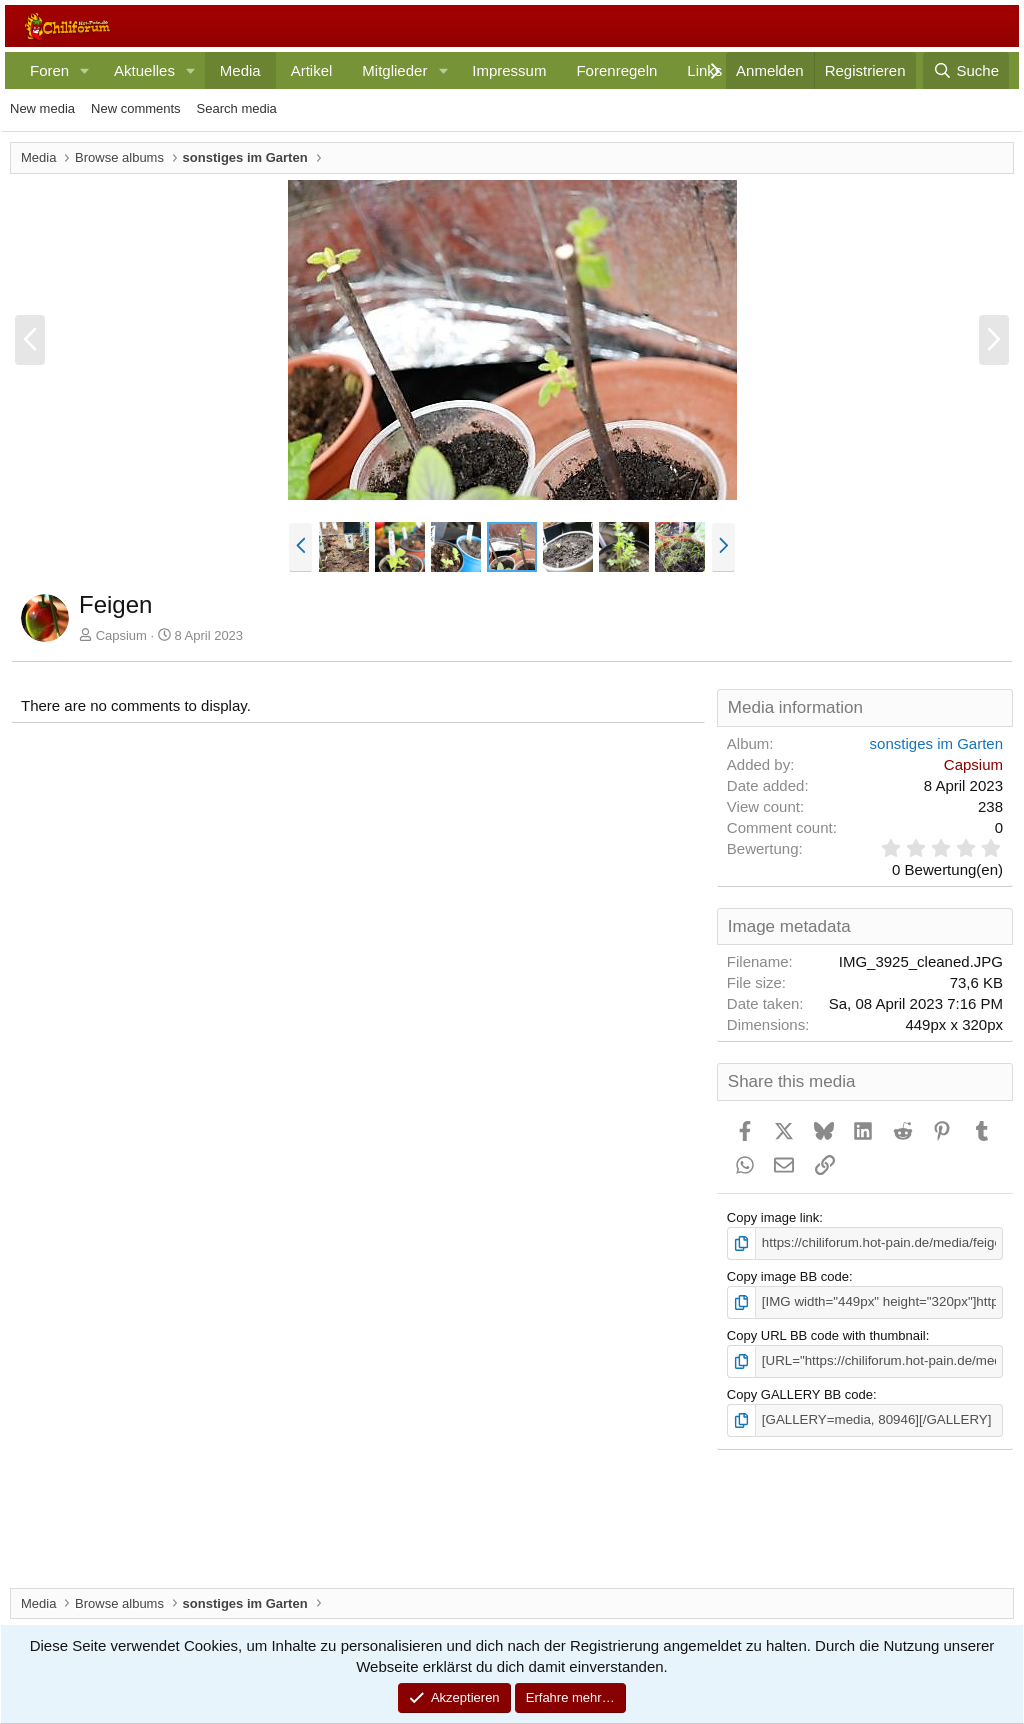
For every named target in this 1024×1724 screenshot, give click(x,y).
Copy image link (773, 1217)
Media (240, 70)
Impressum (509, 70)
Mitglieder (394, 70)
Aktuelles (144, 70)
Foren (49, 70)
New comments (136, 108)
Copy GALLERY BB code (800, 1392)
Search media (237, 108)
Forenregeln (616, 70)
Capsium (121, 635)
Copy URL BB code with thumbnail (826, 1334)
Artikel (312, 70)
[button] (85, 70)
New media (42, 108)
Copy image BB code (788, 1276)
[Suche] (966, 70)
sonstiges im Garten (936, 743)
